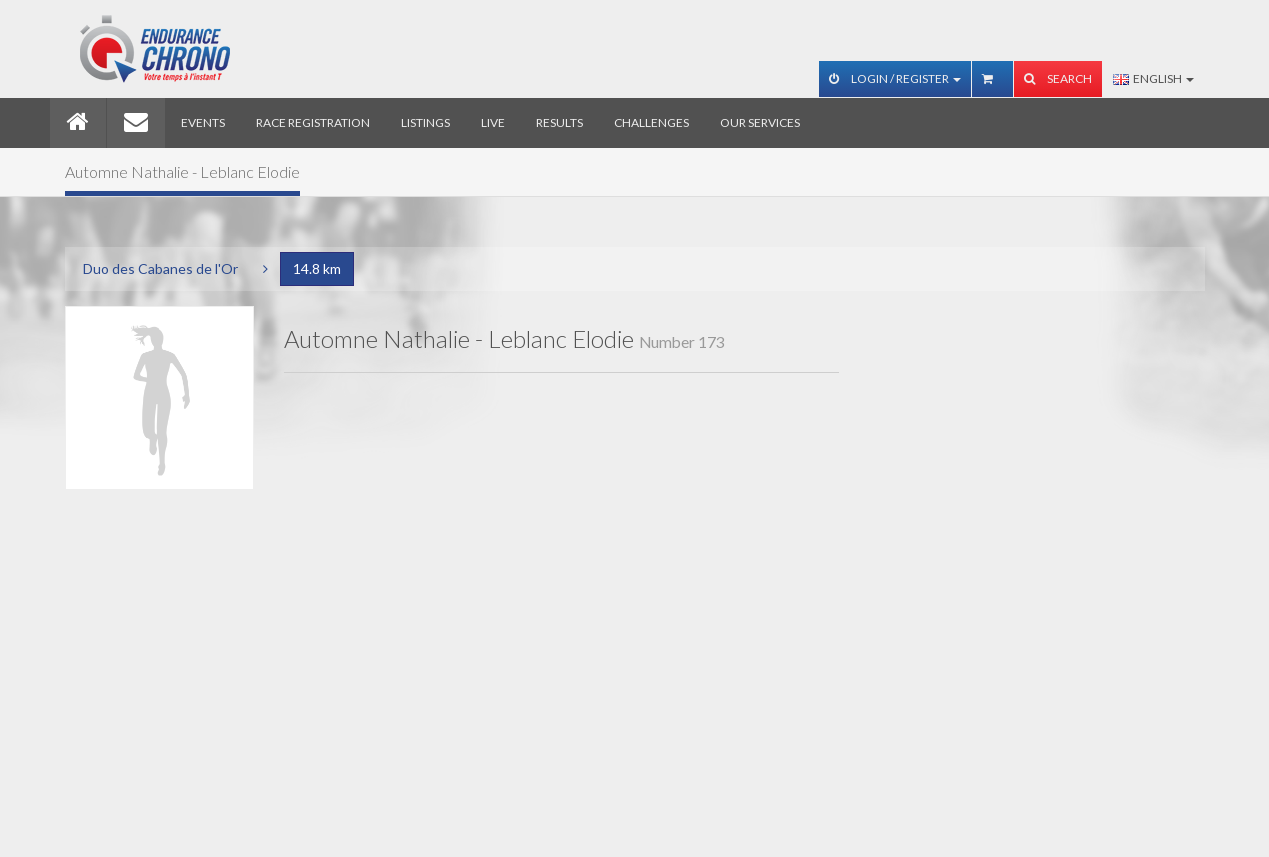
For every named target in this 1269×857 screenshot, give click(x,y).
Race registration (313, 122)
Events (203, 122)
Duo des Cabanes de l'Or (160, 268)
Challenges (651, 122)
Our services (760, 122)
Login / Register (895, 78)
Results (559, 122)
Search (1058, 78)
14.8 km (317, 268)
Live (493, 122)
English (1153, 78)
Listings (425, 122)
